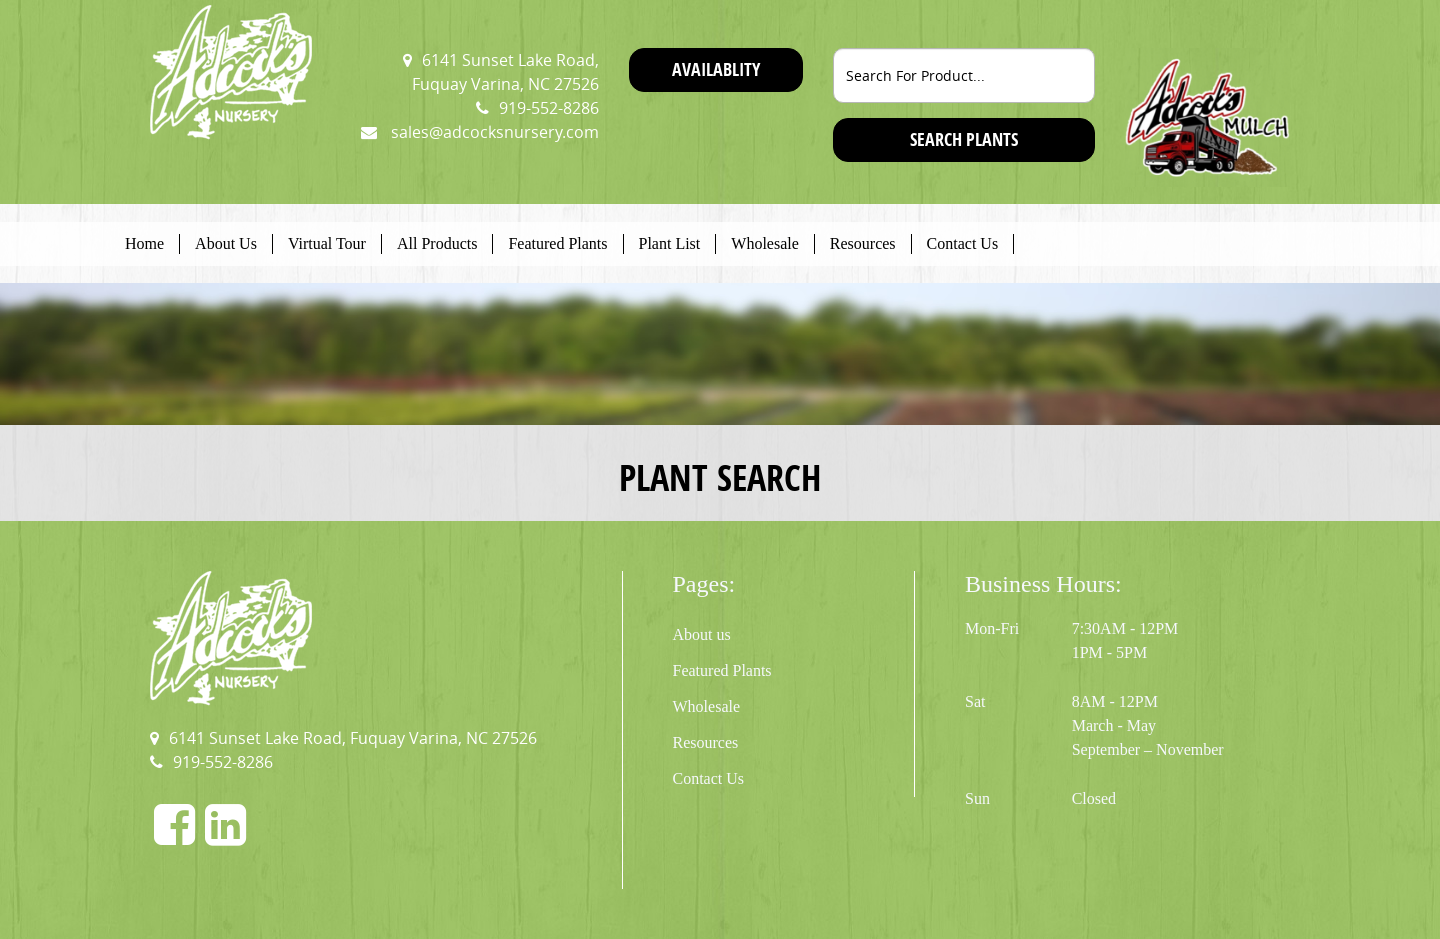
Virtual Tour (327, 243)
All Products (437, 243)
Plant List (670, 243)
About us (702, 634)
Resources (863, 243)
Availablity (716, 69)
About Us (226, 243)
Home (144, 243)
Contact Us (963, 243)
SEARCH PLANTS (964, 139)
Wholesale (765, 243)
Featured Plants (557, 243)
